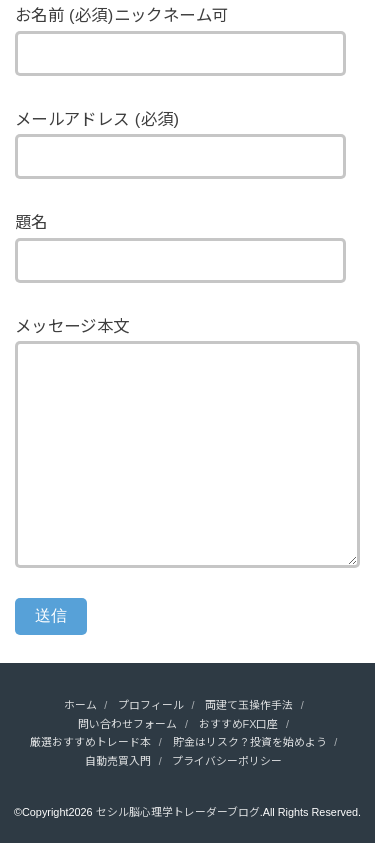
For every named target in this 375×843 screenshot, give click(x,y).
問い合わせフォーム (127, 724)
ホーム (80, 705)
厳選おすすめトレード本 (90, 742)
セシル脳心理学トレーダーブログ (178, 812)
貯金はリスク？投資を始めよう (250, 742)
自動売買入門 (118, 761)
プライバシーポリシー (227, 761)
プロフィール (151, 705)
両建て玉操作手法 (249, 705)
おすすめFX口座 (239, 724)
